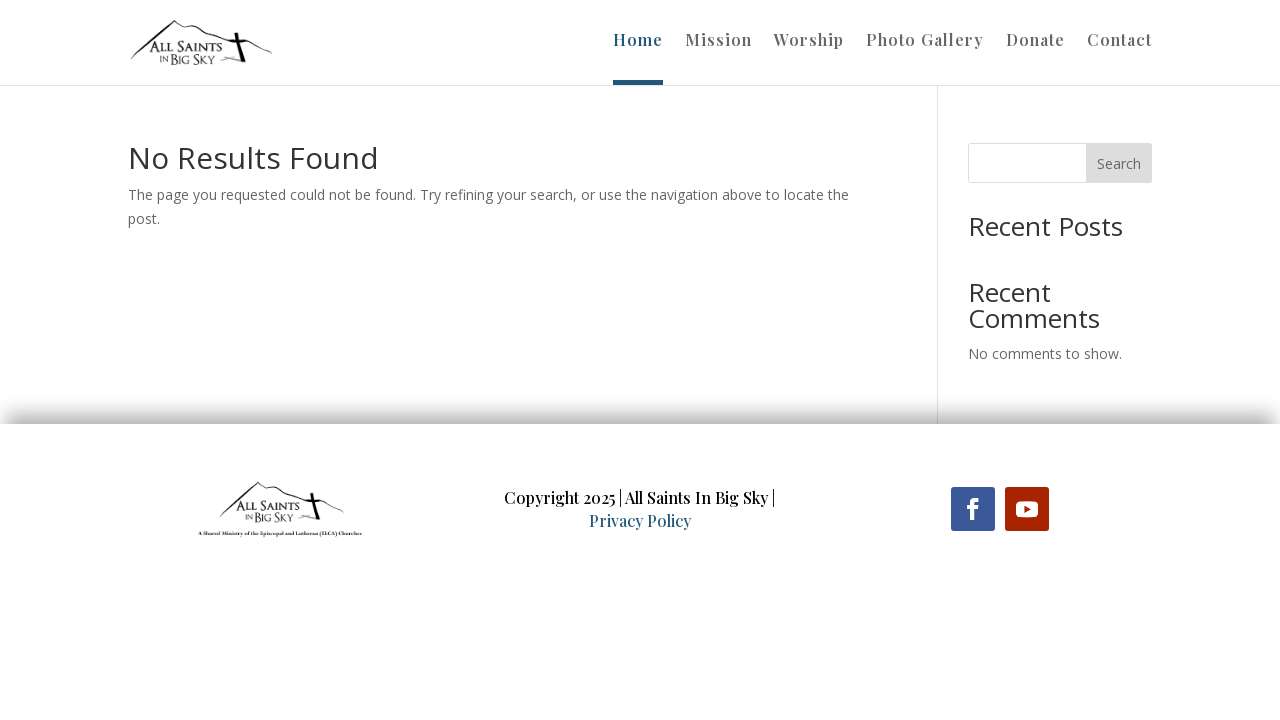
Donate (1035, 41)
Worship (809, 41)
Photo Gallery (925, 41)
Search (1119, 163)
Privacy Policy (640, 520)
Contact (1119, 41)
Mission (718, 41)
